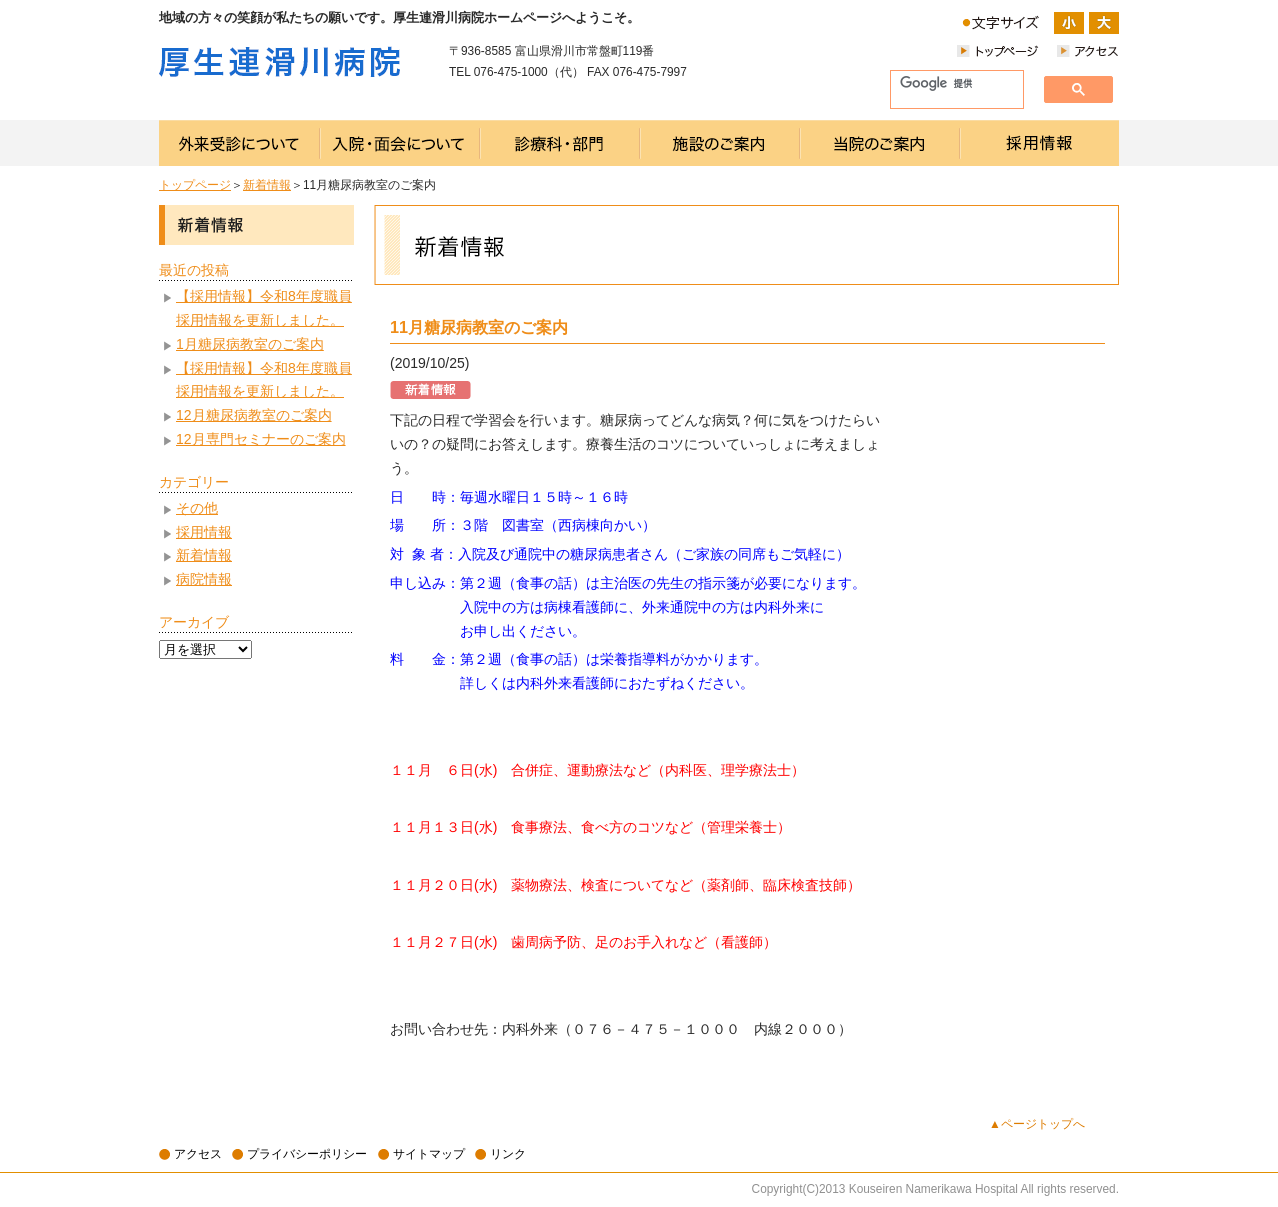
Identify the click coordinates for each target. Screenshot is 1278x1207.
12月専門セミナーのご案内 (261, 439)
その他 (197, 508)
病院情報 (204, 579)
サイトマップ (429, 1154)
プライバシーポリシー (307, 1154)
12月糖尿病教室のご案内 (254, 415)
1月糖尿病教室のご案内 (250, 344)
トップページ (195, 185)
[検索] (949, 84)
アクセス (198, 1154)
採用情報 (204, 532)
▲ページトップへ (1037, 1124)
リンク (508, 1154)
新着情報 (267, 185)
